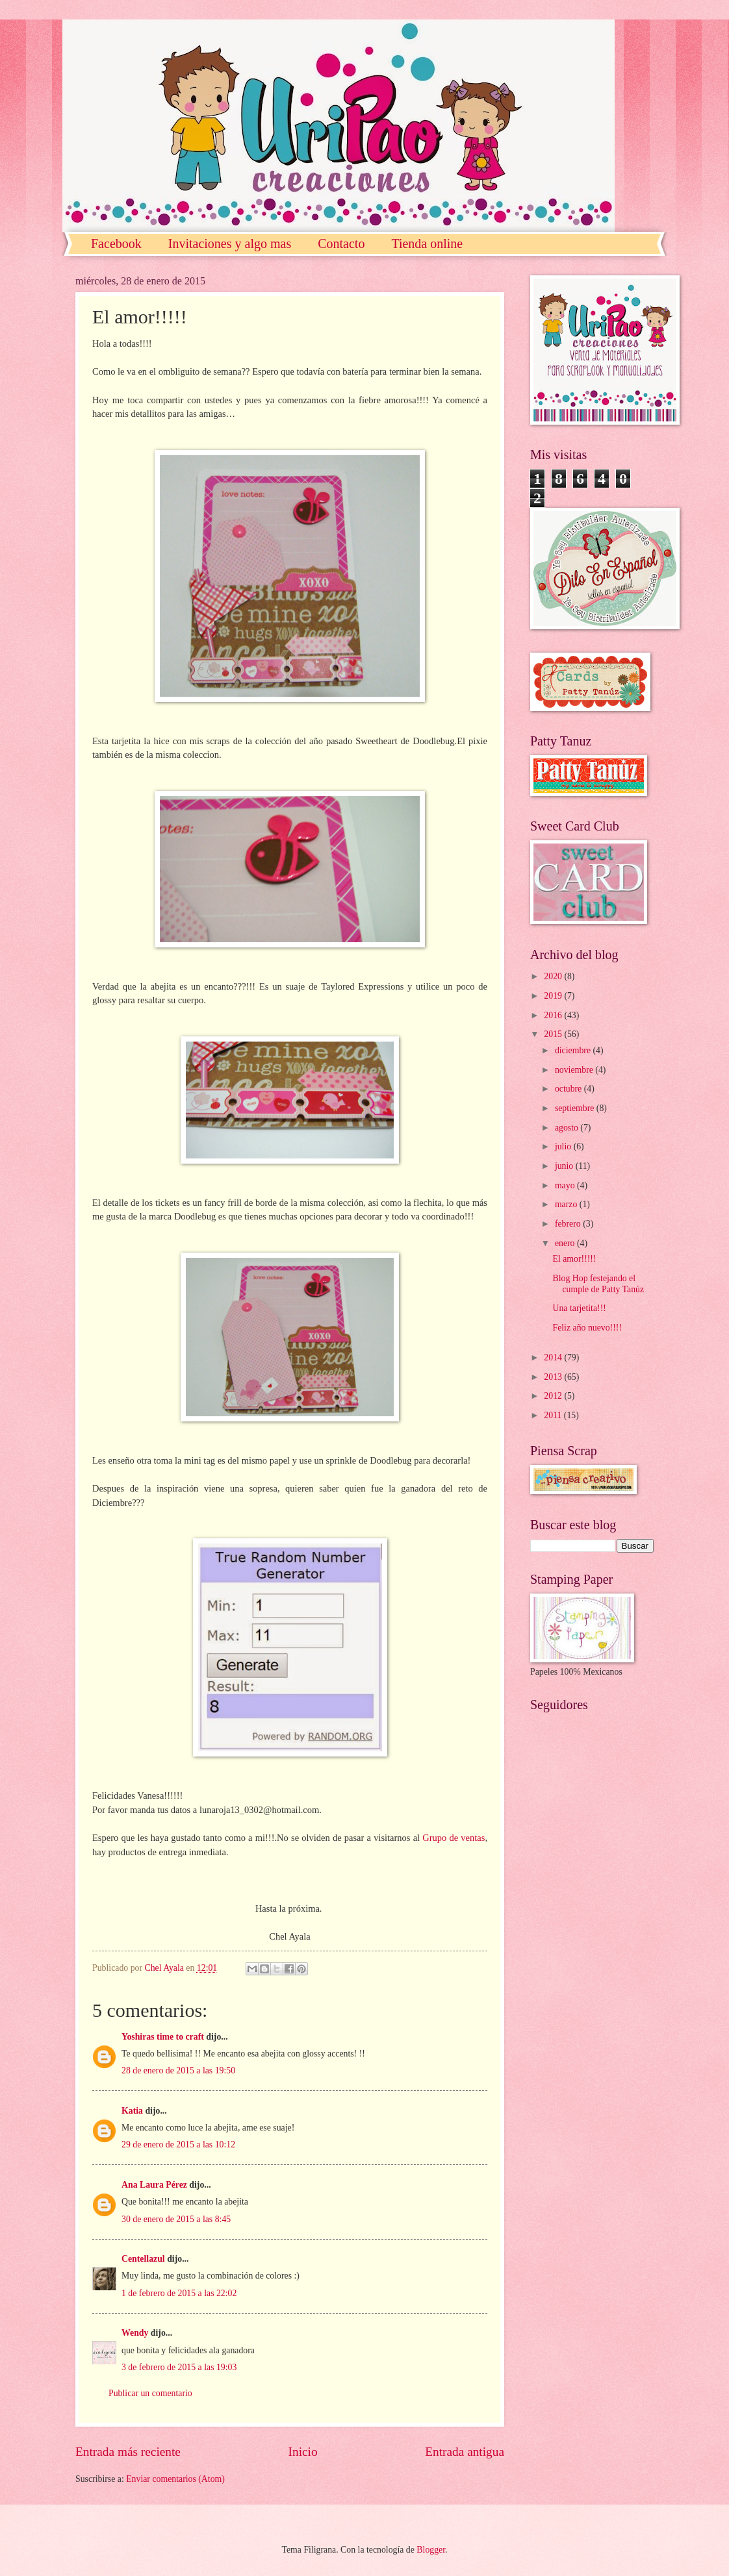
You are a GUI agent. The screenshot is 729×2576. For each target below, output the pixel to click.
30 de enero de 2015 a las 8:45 (176, 2219)
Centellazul (143, 2259)
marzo (567, 1204)
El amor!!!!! (574, 1259)
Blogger (430, 2550)
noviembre (575, 1070)
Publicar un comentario (150, 2393)
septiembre (575, 1108)
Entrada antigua (464, 2451)
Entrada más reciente (128, 2451)
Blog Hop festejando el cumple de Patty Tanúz (598, 1283)
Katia (132, 2111)
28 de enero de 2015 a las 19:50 (178, 2070)
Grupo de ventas (453, 1837)
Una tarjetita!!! (579, 1308)
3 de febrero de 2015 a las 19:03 (179, 2367)
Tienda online (427, 243)
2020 (554, 976)
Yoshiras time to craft (163, 2037)
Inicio (303, 2451)
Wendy (135, 2333)
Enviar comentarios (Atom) (175, 2479)
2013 (554, 1377)
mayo (566, 1185)
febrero (569, 1224)
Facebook (116, 243)
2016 (554, 1015)
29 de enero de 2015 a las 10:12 (178, 2144)
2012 (554, 1396)
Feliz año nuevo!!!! (587, 1327)
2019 (554, 996)
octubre (569, 1089)
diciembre (574, 1050)
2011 (554, 1415)
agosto (567, 1127)
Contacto (341, 243)
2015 (554, 1034)
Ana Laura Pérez (154, 2185)
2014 (554, 1357)
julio (564, 1146)
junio (565, 1166)
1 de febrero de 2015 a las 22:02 (179, 2293)
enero (566, 1243)
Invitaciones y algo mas (229, 243)
